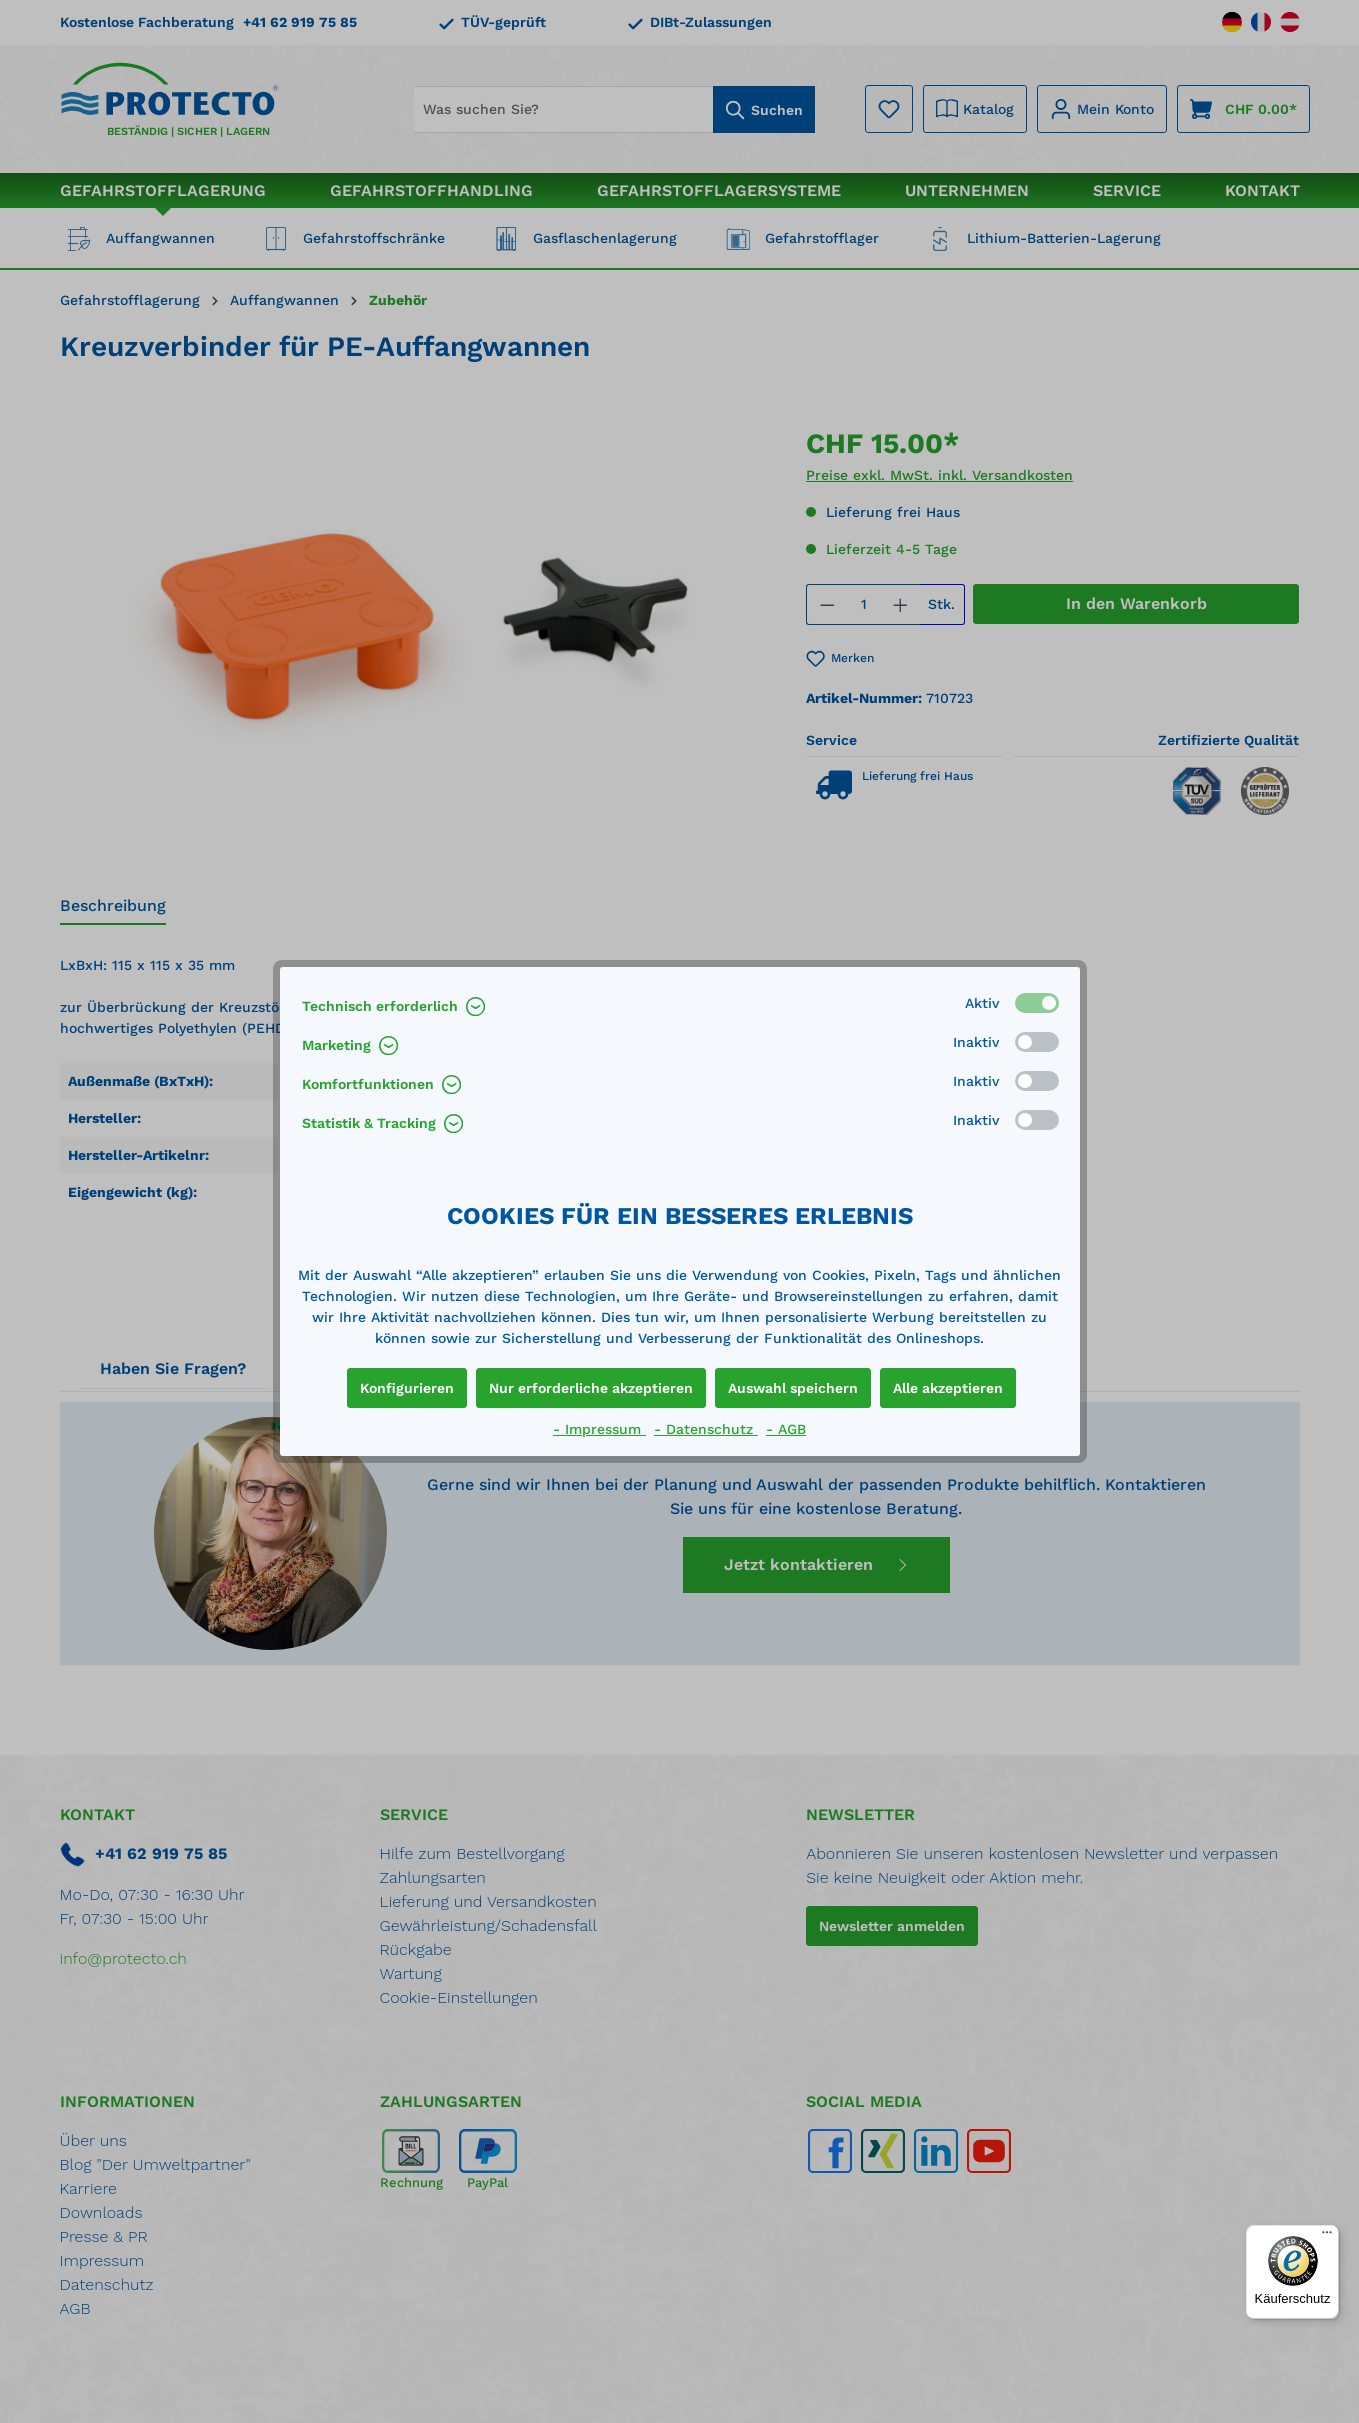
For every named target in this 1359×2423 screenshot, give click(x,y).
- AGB (786, 1429)
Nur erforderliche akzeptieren (591, 1388)
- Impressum (599, 1429)
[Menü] (1327, 2237)
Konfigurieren (407, 1388)
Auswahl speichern (793, 1388)
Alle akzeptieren (948, 1388)
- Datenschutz (706, 1429)
